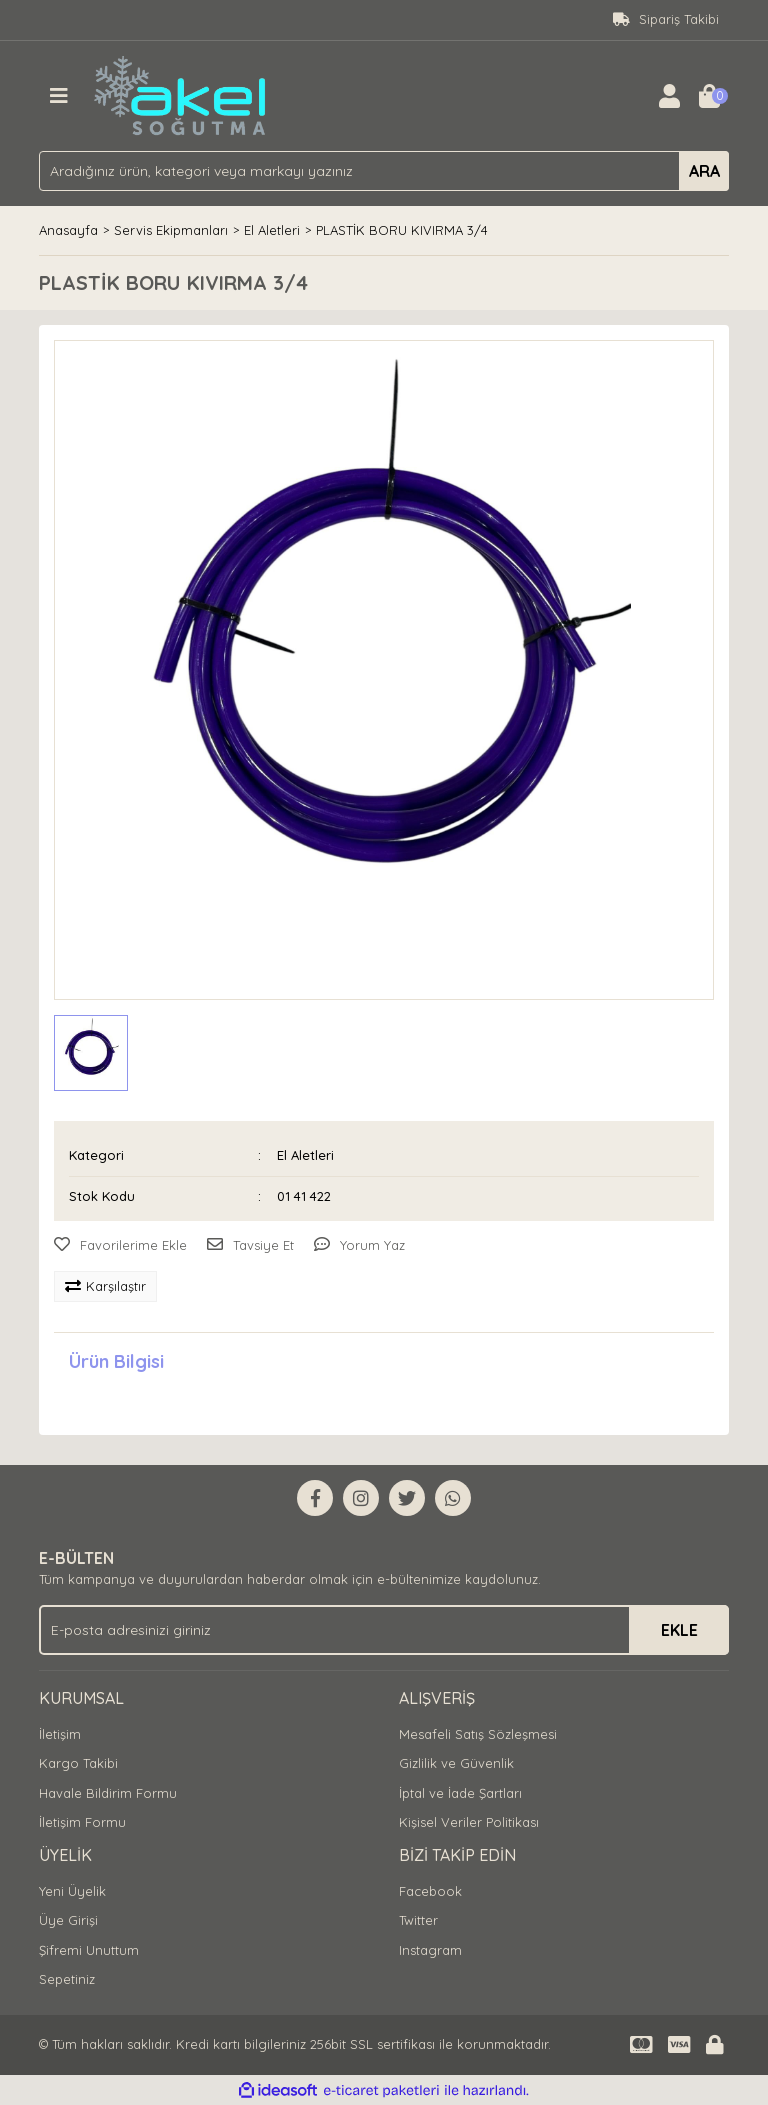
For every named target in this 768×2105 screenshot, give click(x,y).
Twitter (418, 1920)
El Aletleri (305, 1155)
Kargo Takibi (78, 1763)
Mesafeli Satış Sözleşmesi (478, 1734)
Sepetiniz (67, 1979)
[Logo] (181, 94)
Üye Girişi (68, 1920)
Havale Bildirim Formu (108, 1793)
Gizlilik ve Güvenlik (456, 1763)
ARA (704, 171)
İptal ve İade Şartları (460, 1793)
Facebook (430, 1891)
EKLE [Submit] (679, 1630)
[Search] (384, 171)
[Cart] (709, 96)
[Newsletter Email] (384, 1630)
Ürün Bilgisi (116, 1361)
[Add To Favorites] (120, 1246)
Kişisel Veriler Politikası (469, 1822)
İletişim (60, 1734)
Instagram (430, 1950)
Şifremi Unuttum (89, 1950)
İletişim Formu (82, 1822)
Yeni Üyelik (72, 1891)
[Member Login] (669, 96)
